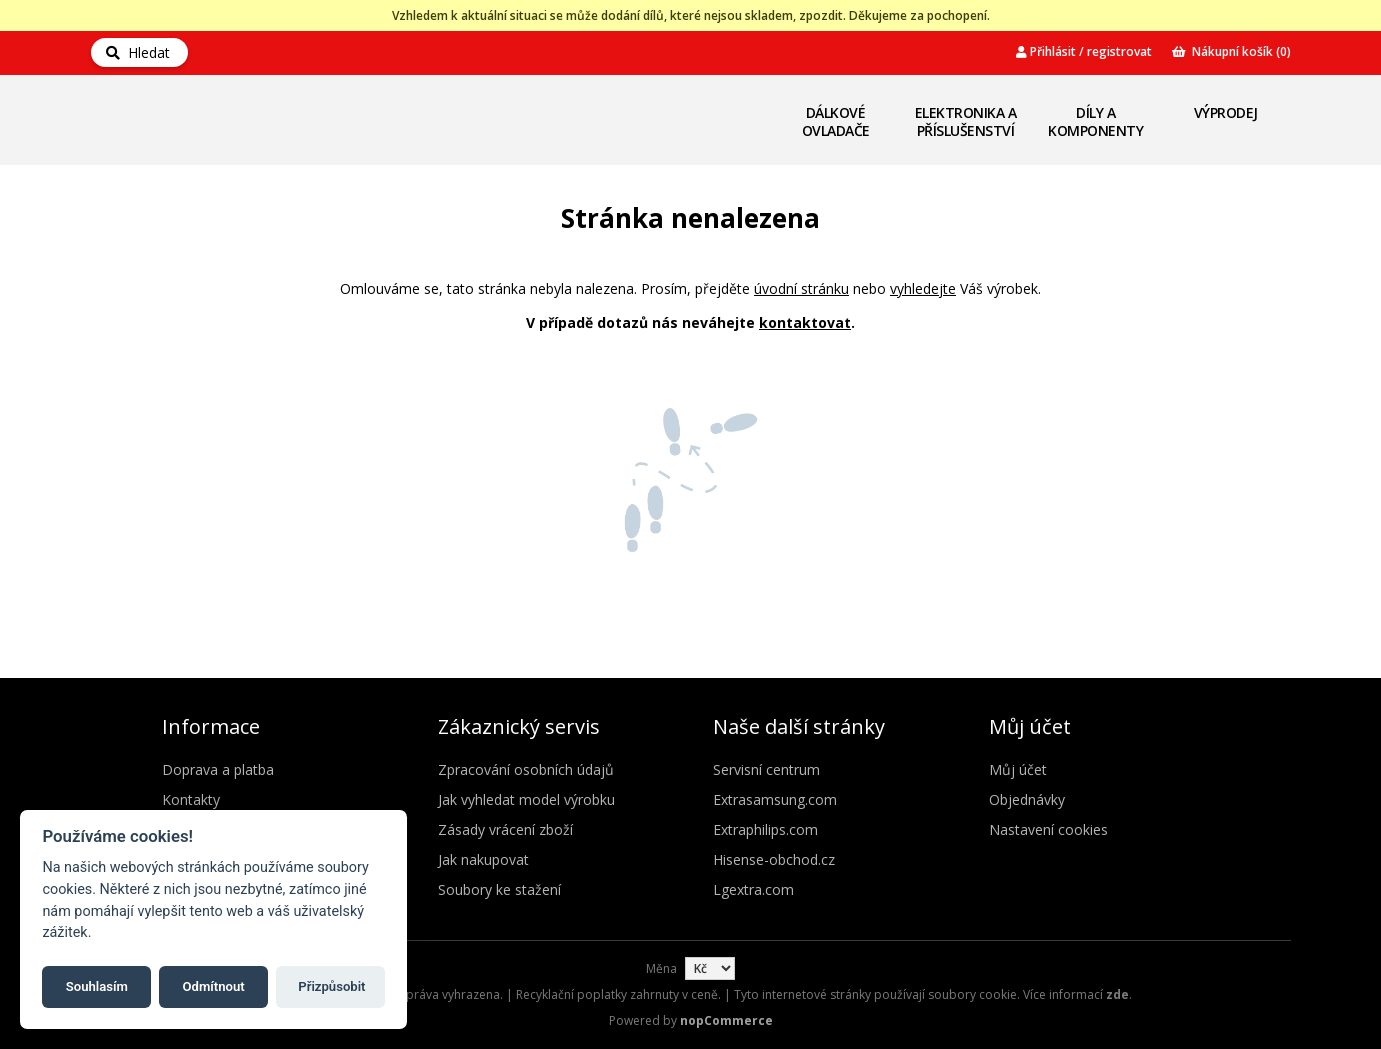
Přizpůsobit (331, 986)
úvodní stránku (801, 288)
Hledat (138, 52)
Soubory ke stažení (499, 889)
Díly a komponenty (1095, 121)
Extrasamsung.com (775, 799)
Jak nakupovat (483, 859)
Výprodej (1226, 112)
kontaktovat (805, 322)
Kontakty (191, 799)
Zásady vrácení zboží (505, 829)
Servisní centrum (766, 769)
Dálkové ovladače (836, 121)
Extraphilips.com (765, 829)
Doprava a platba (218, 769)
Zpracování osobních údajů (526, 769)
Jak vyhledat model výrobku (526, 799)
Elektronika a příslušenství (966, 121)
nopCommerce (726, 1020)
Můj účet (1018, 769)
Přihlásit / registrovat (1084, 51)
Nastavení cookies (1048, 829)
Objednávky (1027, 799)
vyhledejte (923, 288)
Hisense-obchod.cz (774, 859)
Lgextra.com (753, 889)
